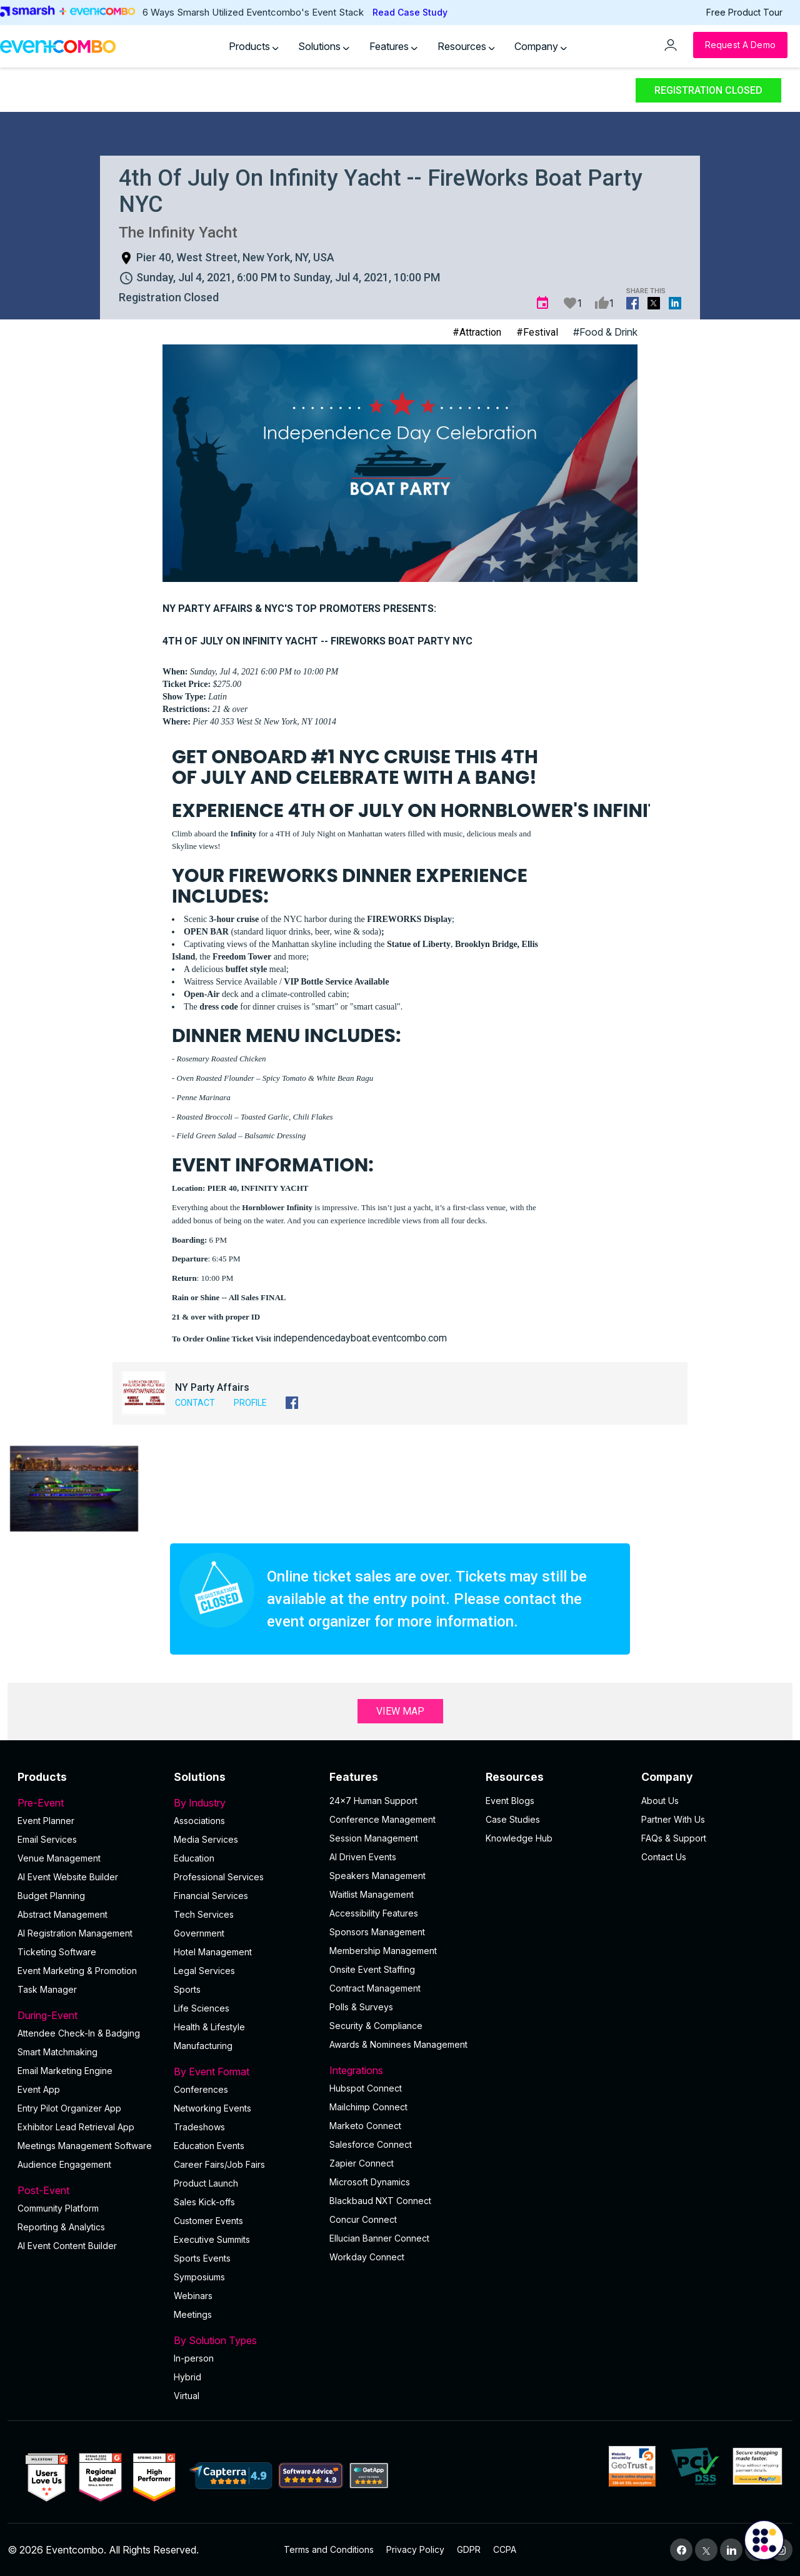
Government (199, 1933)
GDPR (469, 2549)
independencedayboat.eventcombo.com (360, 1338)
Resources (466, 46)
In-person (194, 2358)
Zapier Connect (361, 2163)
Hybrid (187, 2377)
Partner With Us (673, 1819)
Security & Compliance (375, 2025)
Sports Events (202, 2258)
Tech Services (204, 1914)
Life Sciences (201, 2008)
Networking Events (212, 2108)
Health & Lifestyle (209, 2027)
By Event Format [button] (244, 2071)
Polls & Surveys (361, 2007)
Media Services (206, 1839)
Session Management (373, 1838)
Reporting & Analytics (61, 2227)
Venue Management (59, 1858)
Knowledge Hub (519, 1838)
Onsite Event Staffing (372, 1969)
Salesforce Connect (370, 2144)
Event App (39, 2089)
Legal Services (204, 1970)
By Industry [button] (244, 1803)
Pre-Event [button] (88, 1803)
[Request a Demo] (740, 45)
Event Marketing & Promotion (77, 1970)
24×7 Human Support (373, 1800)
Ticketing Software (57, 1952)
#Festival (537, 332)
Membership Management (383, 1950)
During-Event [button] (88, 2015)
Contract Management (375, 1988)
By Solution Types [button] (244, 2340)
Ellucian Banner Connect (379, 2238)
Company (540, 46)
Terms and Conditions (329, 2549)
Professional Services (219, 1877)
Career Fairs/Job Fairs (219, 2164)
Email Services (47, 1839)
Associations (199, 1820)
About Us (660, 1800)
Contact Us (663, 1857)
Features (393, 46)
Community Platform (58, 2208)
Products (254, 46)
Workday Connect (366, 2257)
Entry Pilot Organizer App (69, 2108)
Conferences (201, 2089)
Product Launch (206, 2183)
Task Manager (47, 1989)
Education (194, 1858)
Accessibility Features (373, 1913)
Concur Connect (363, 2219)
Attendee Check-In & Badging (79, 2033)
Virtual (186, 2395)
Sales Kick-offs (204, 2202)
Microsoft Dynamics (369, 2182)
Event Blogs (510, 1800)
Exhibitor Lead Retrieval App (76, 2127)
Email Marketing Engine (65, 2070)
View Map (400, 1711)
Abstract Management (63, 1914)
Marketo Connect (365, 2125)
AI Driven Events (362, 1857)
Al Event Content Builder (67, 2245)
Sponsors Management (377, 1932)
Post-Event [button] (88, 2190)
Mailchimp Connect (368, 2107)
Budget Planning (51, 1895)
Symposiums (199, 2277)
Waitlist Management (371, 1894)
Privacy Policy (415, 2549)
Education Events (209, 2145)
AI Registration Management (75, 1933)
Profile (250, 1403)
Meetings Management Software (85, 2145)
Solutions (323, 46)
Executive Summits (212, 2239)
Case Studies (513, 1819)
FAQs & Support (673, 1838)
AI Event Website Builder (68, 1877)
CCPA (504, 2549)
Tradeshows (199, 2127)
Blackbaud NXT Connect (380, 2200)
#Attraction (476, 332)
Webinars (193, 2295)
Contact (195, 1403)
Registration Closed (708, 90)
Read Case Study (410, 12)
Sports (187, 1989)
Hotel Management (213, 1952)
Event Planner (46, 1820)
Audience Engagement (64, 2164)
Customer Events (208, 2220)
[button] (74, 1489)
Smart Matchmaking (58, 2052)
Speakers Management (377, 1875)
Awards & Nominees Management (398, 2044)
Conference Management (382, 1819)
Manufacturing (203, 2045)
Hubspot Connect (365, 2088)
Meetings (193, 2314)
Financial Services (211, 1895)
